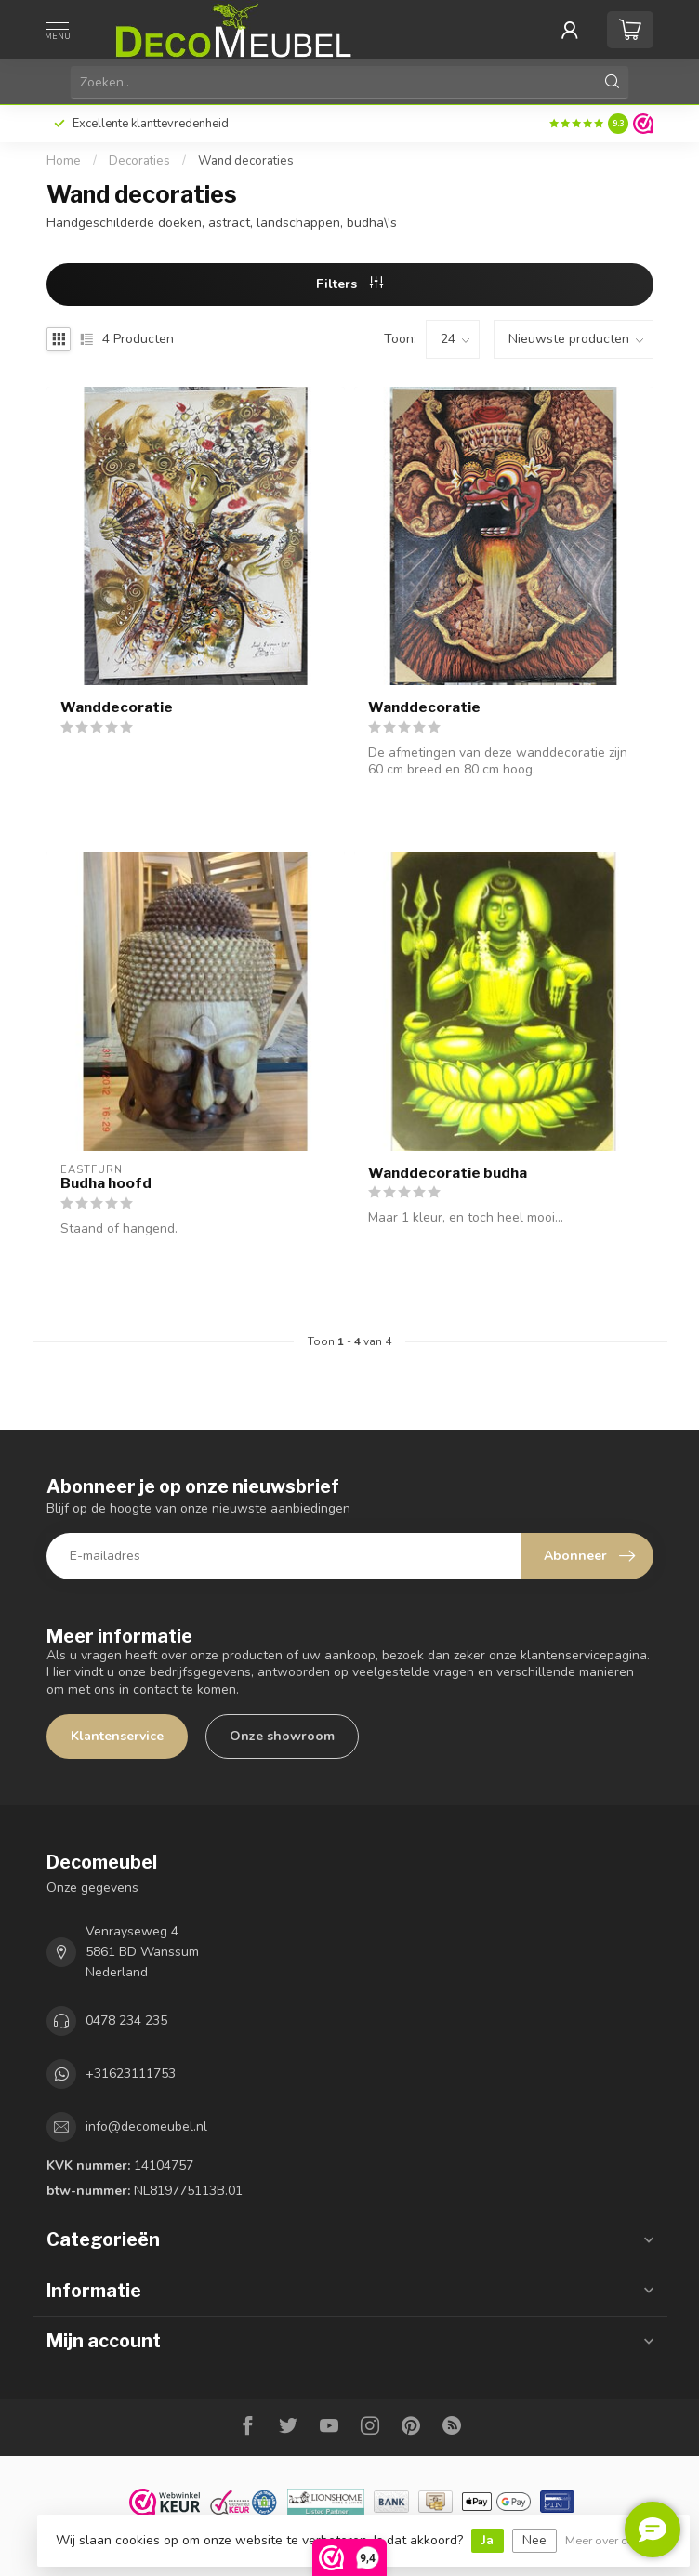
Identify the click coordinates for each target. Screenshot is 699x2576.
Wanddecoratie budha (447, 1173)
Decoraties (139, 160)
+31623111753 (131, 2073)
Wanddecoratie (116, 707)
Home (63, 160)
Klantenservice (117, 1736)
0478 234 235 (126, 2020)
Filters (349, 284)
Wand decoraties (246, 160)
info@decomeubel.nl (146, 2126)
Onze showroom (282, 1736)
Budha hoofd (106, 1183)
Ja (487, 2540)
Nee (534, 2540)
